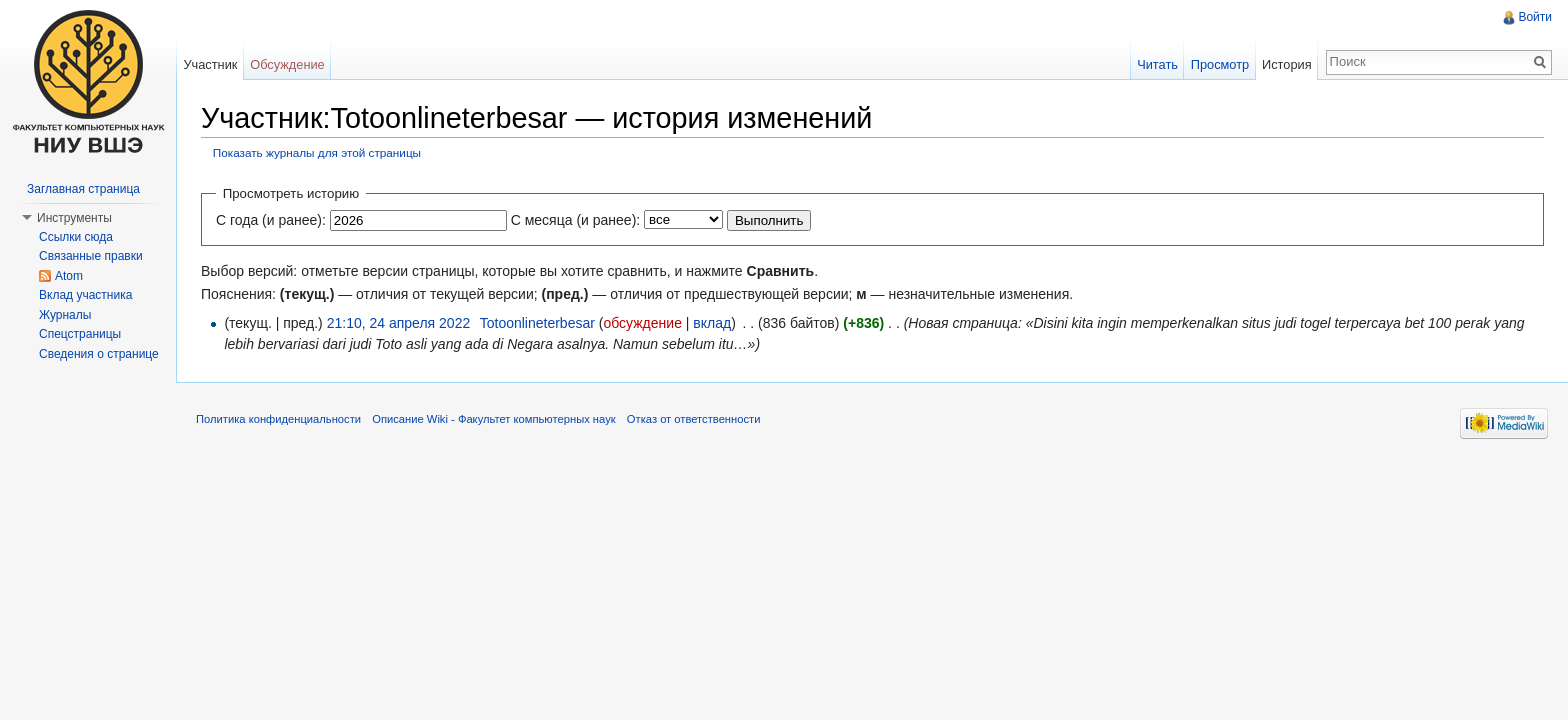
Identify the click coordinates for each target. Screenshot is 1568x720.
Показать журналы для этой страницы (317, 152)
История (1287, 64)
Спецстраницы (80, 334)
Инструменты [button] (74, 218)
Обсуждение (287, 64)
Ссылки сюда (76, 237)
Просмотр (1220, 64)
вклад (712, 323)
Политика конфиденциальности (278, 419)
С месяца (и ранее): (576, 220)
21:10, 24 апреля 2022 (399, 323)
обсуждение (642, 323)
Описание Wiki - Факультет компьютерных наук (493, 419)
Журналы (65, 315)
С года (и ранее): (271, 220)
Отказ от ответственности (694, 419)
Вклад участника (85, 295)
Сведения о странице (99, 354)
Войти (1535, 17)
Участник (210, 64)
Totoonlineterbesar (537, 323)
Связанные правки (91, 256)
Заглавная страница (83, 189)
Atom (69, 276)
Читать (1157, 64)
